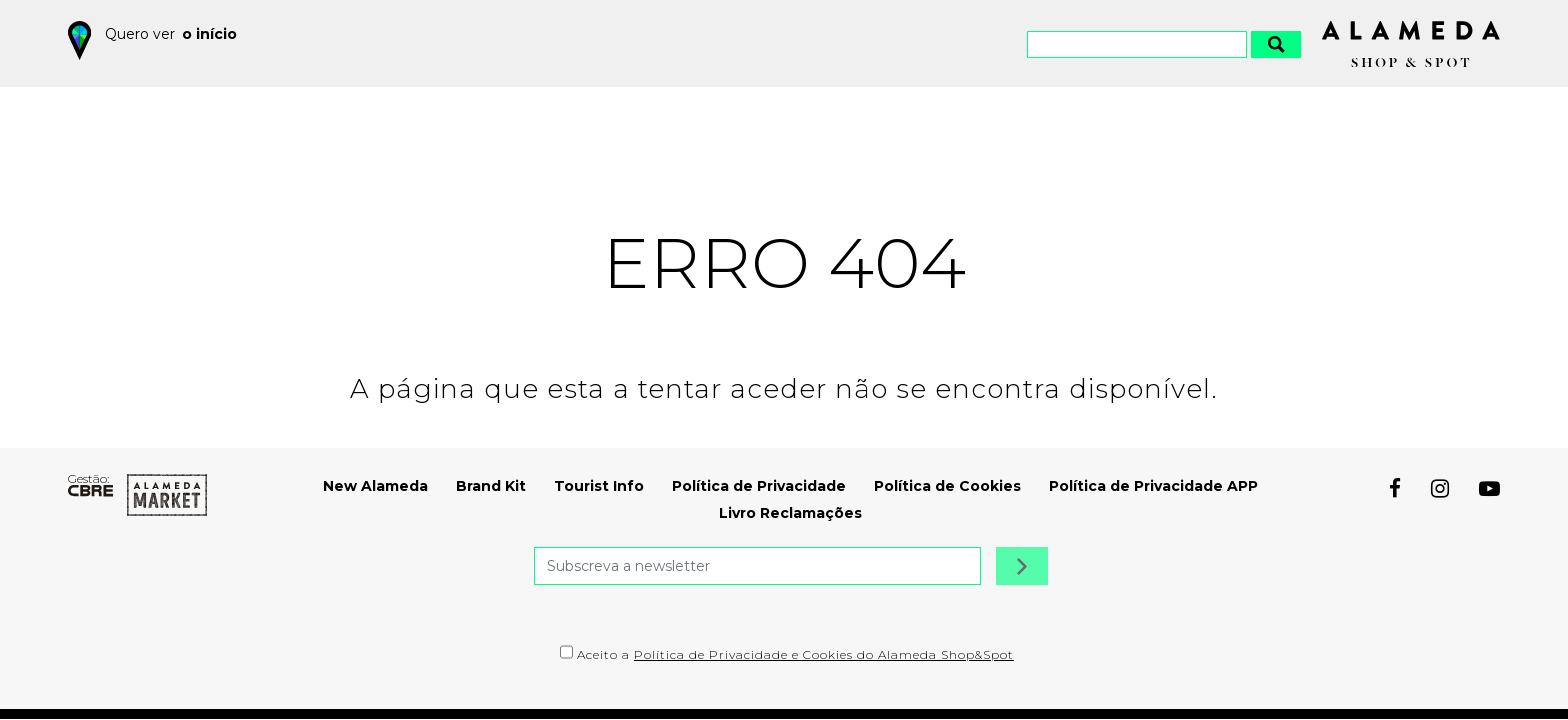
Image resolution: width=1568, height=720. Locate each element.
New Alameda (375, 486)
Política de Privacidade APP (1153, 486)
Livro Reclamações (790, 513)
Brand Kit (491, 486)
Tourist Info (599, 486)
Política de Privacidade (759, 486)
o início (209, 34)
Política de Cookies (947, 486)
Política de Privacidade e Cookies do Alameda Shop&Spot (824, 654)
